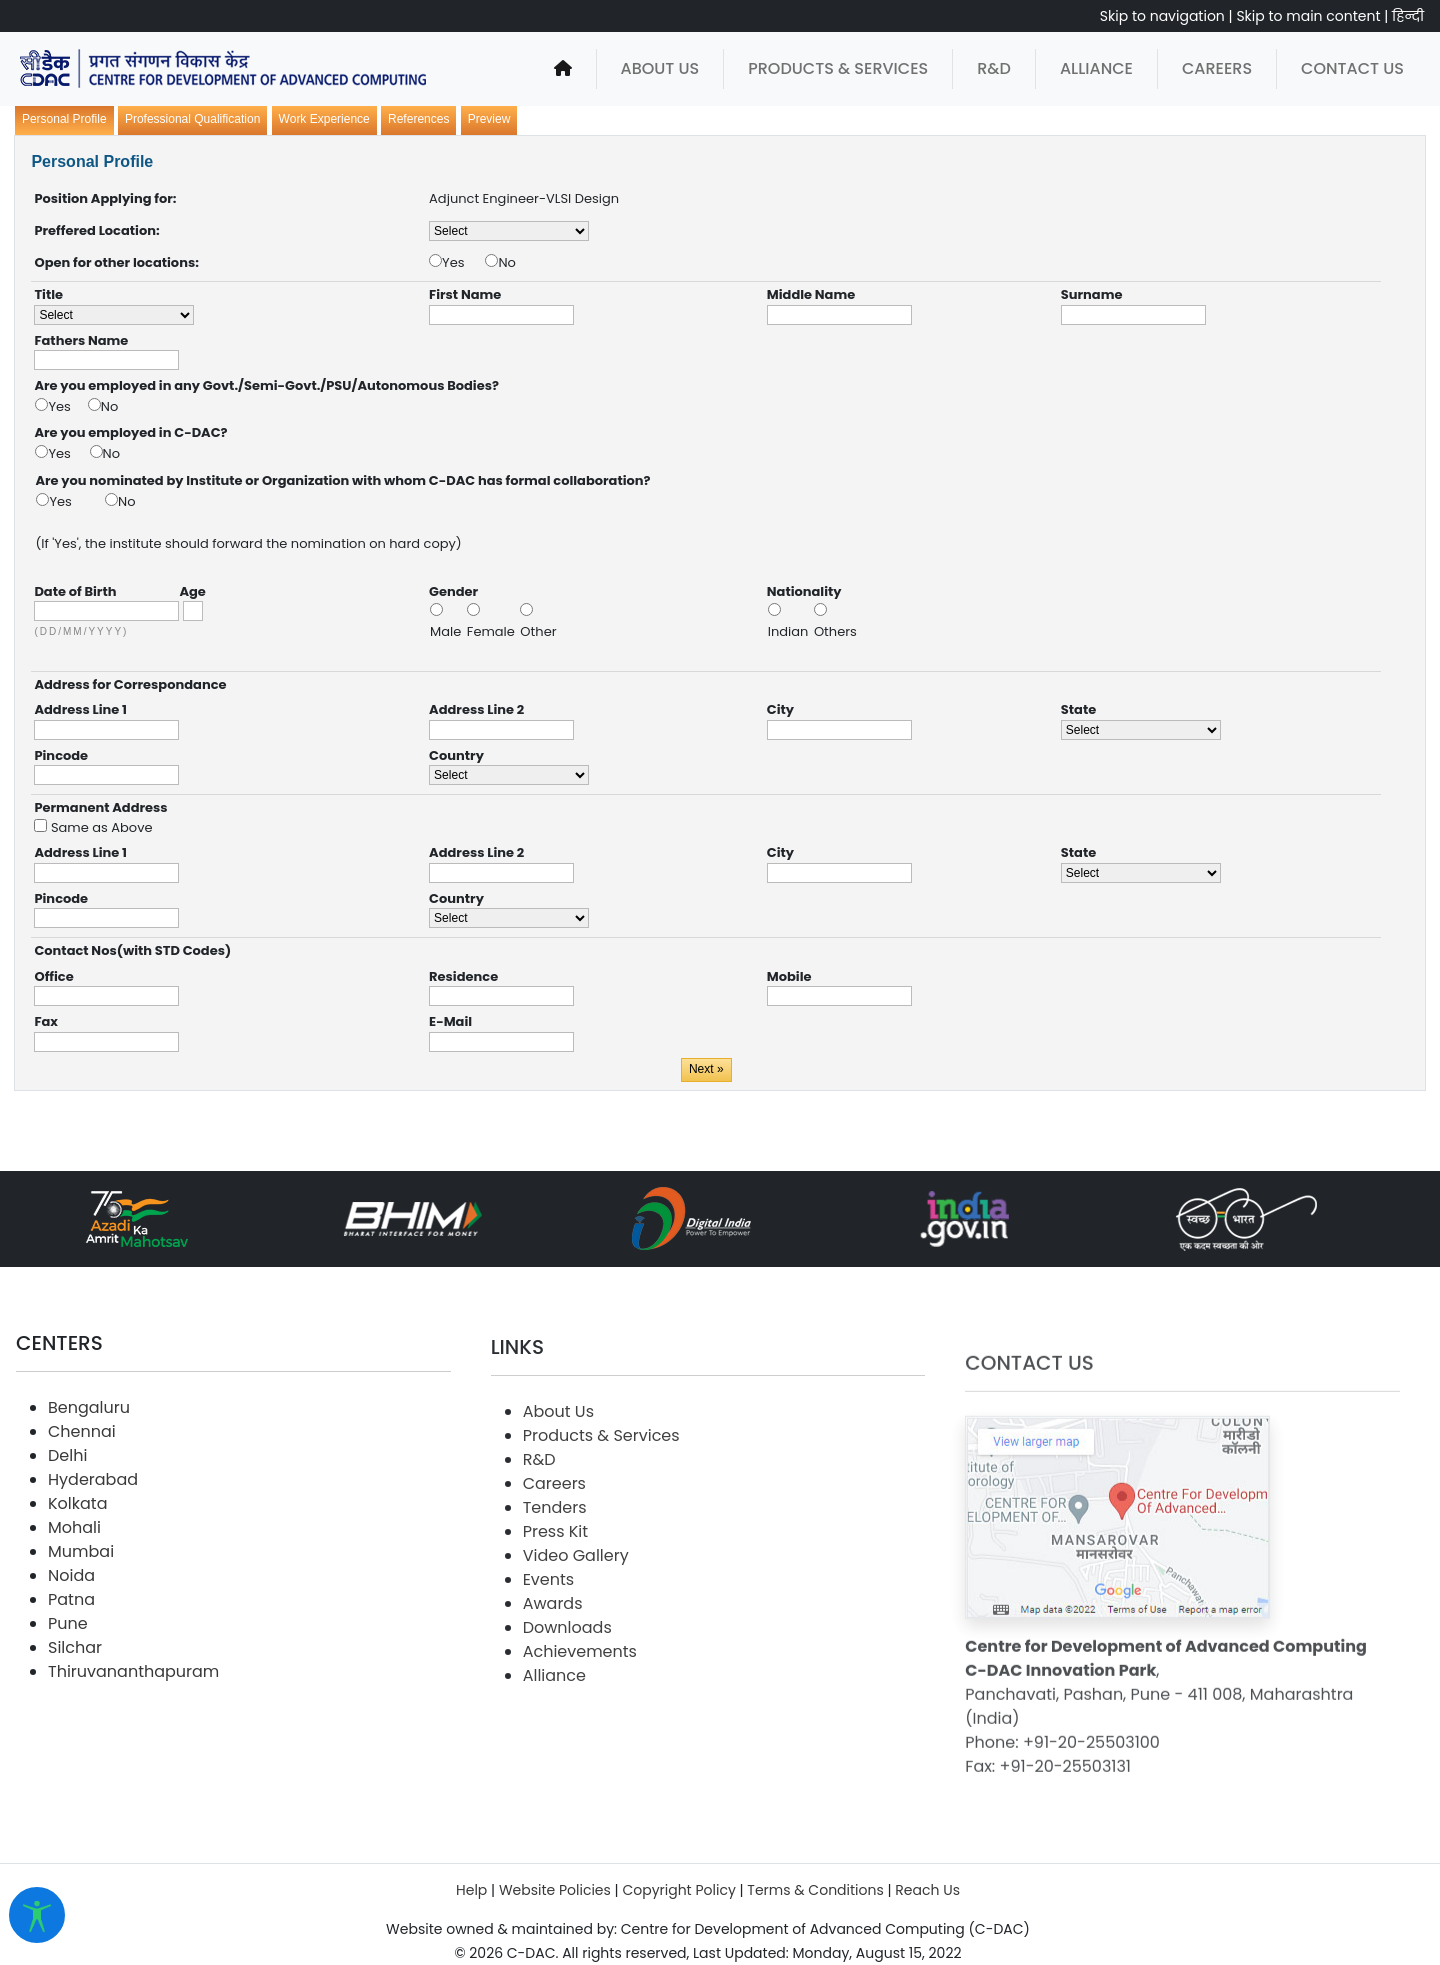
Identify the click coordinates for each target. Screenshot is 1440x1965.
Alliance (1096, 68)
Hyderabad (93, 1556)
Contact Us (1352, 68)
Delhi (67, 1532)
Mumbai (81, 1628)
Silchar (75, 1724)
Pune (68, 1700)
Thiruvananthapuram (133, 1748)
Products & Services (838, 68)
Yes (463, 262)
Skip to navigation (1162, 16)
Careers (1217, 68)
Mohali (74, 1604)
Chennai (82, 1508)
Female (493, 631)
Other (538, 631)
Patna (71, 1676)
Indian (790, 631)
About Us (660, 68)
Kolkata (77, 1580)
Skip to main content (1308, 16)
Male (447, 631)
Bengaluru (89, 1484)
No (506, 262)
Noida (71, 1652)
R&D (994, 68)
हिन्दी (1408, 16)
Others (835, 631)
